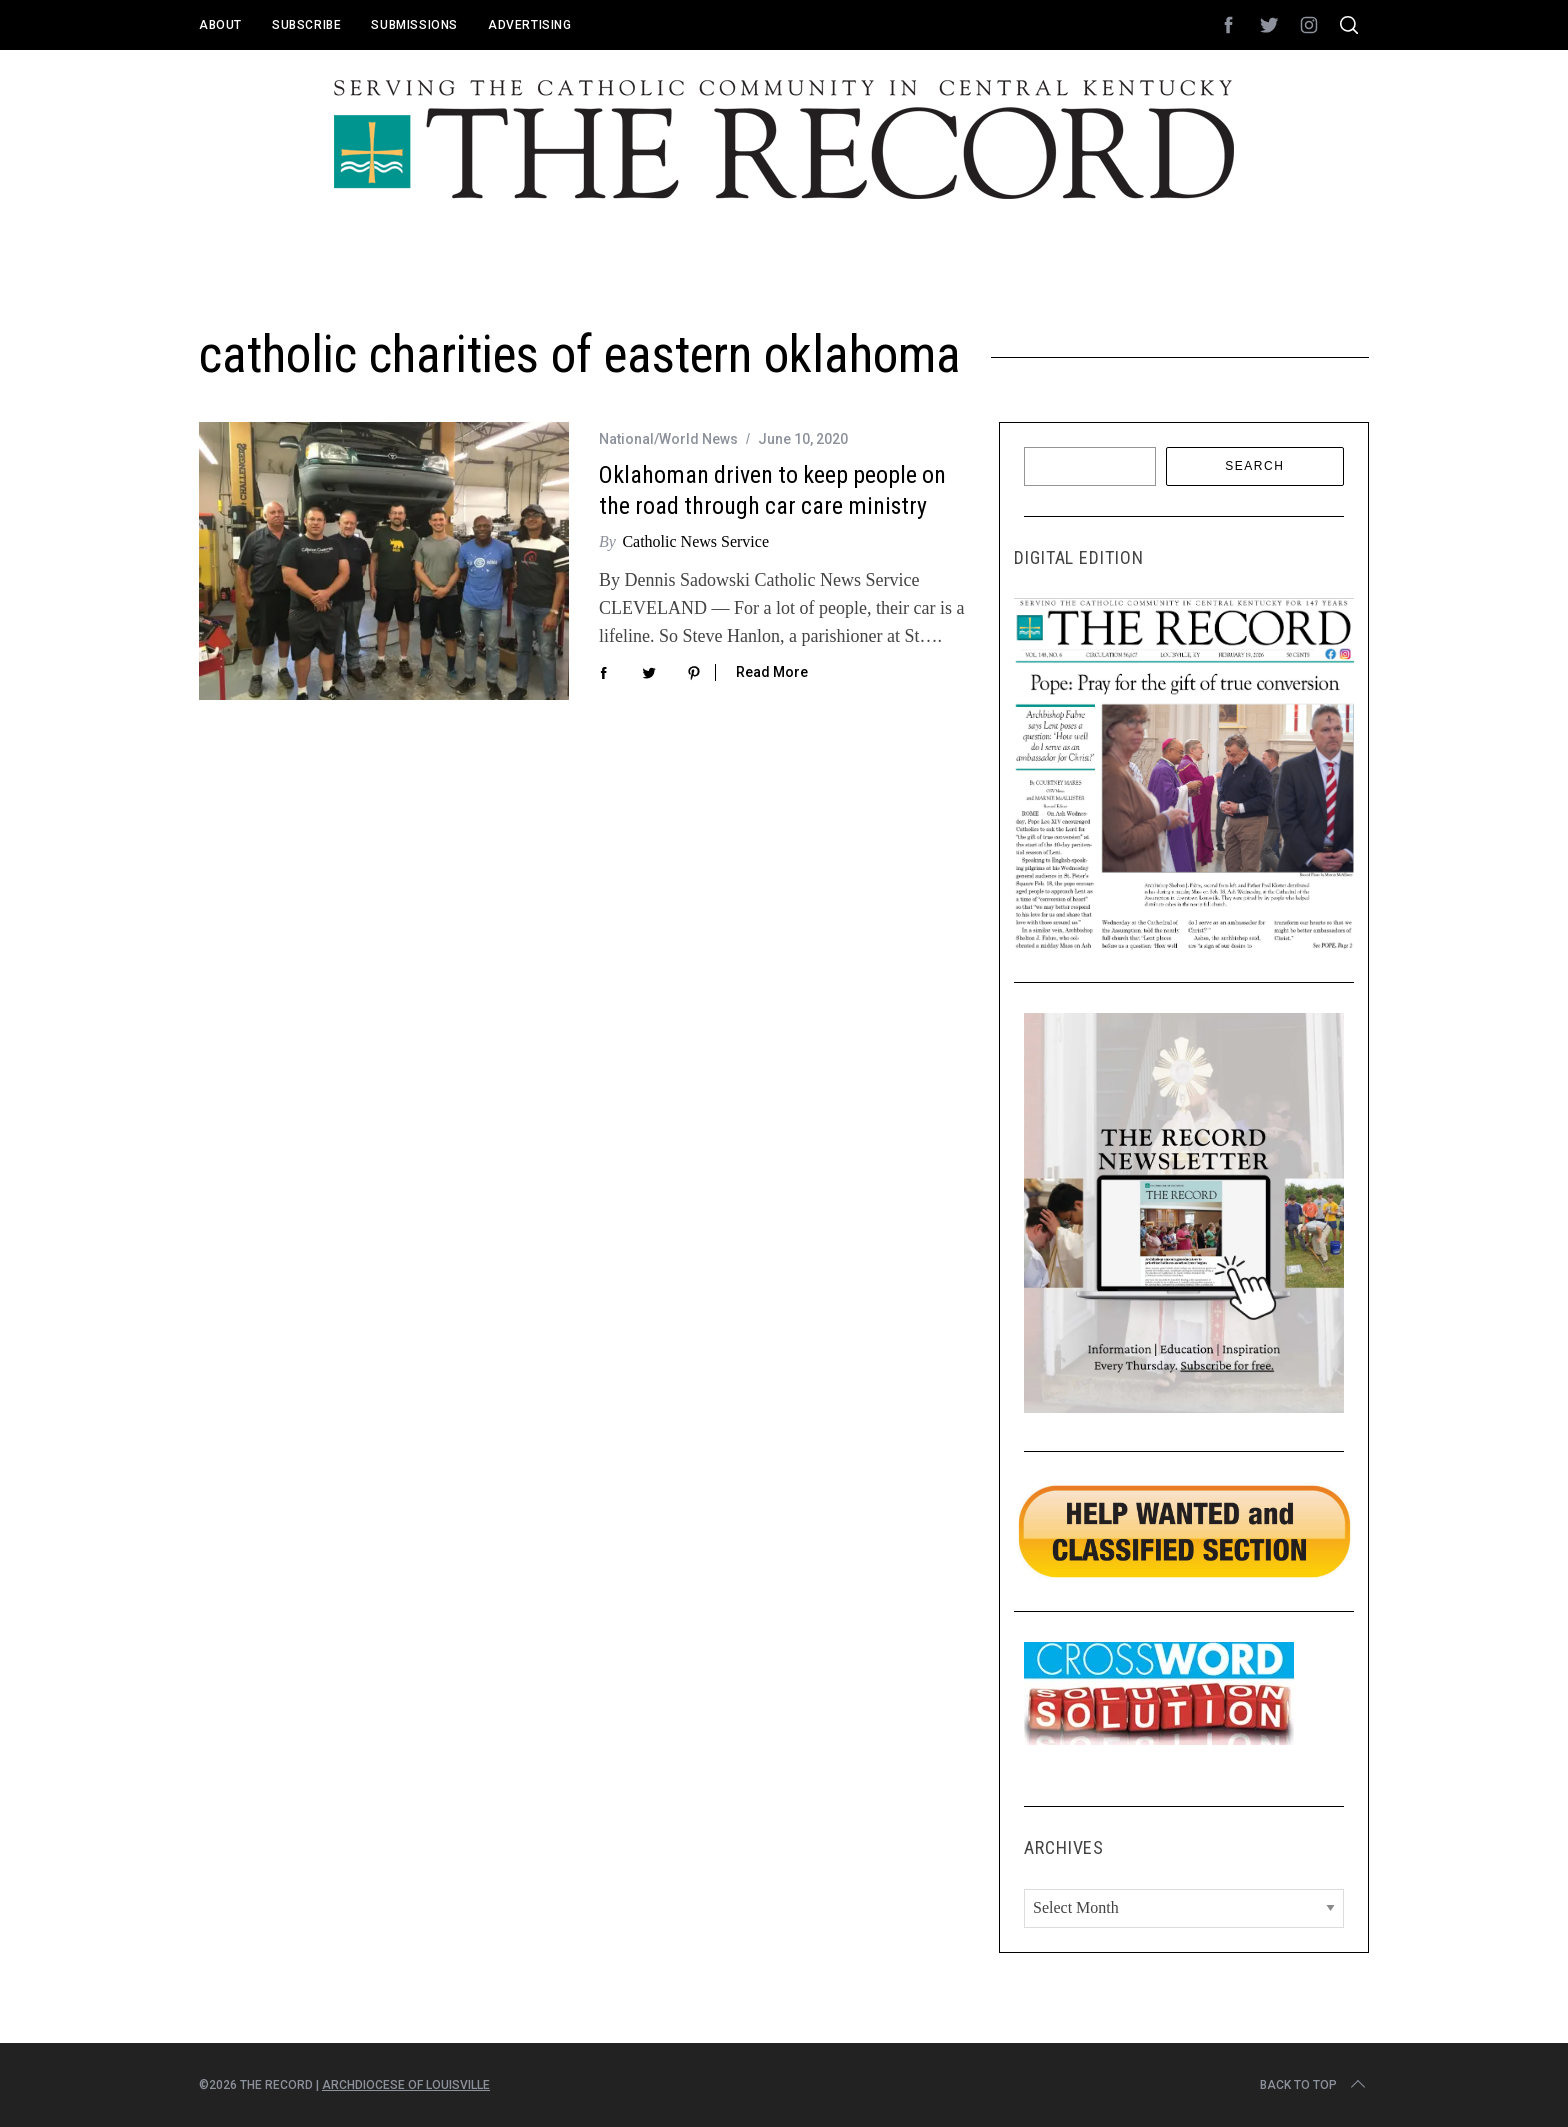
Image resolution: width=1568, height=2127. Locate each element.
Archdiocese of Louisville (406, 2085)
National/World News (668, 439)
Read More (772, 672)
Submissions (414, 25)
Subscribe (306, 25)
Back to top (1314, 2085)
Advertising (530, 25)
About (220, 25)
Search (1254, 466)
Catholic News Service (695, 541)
